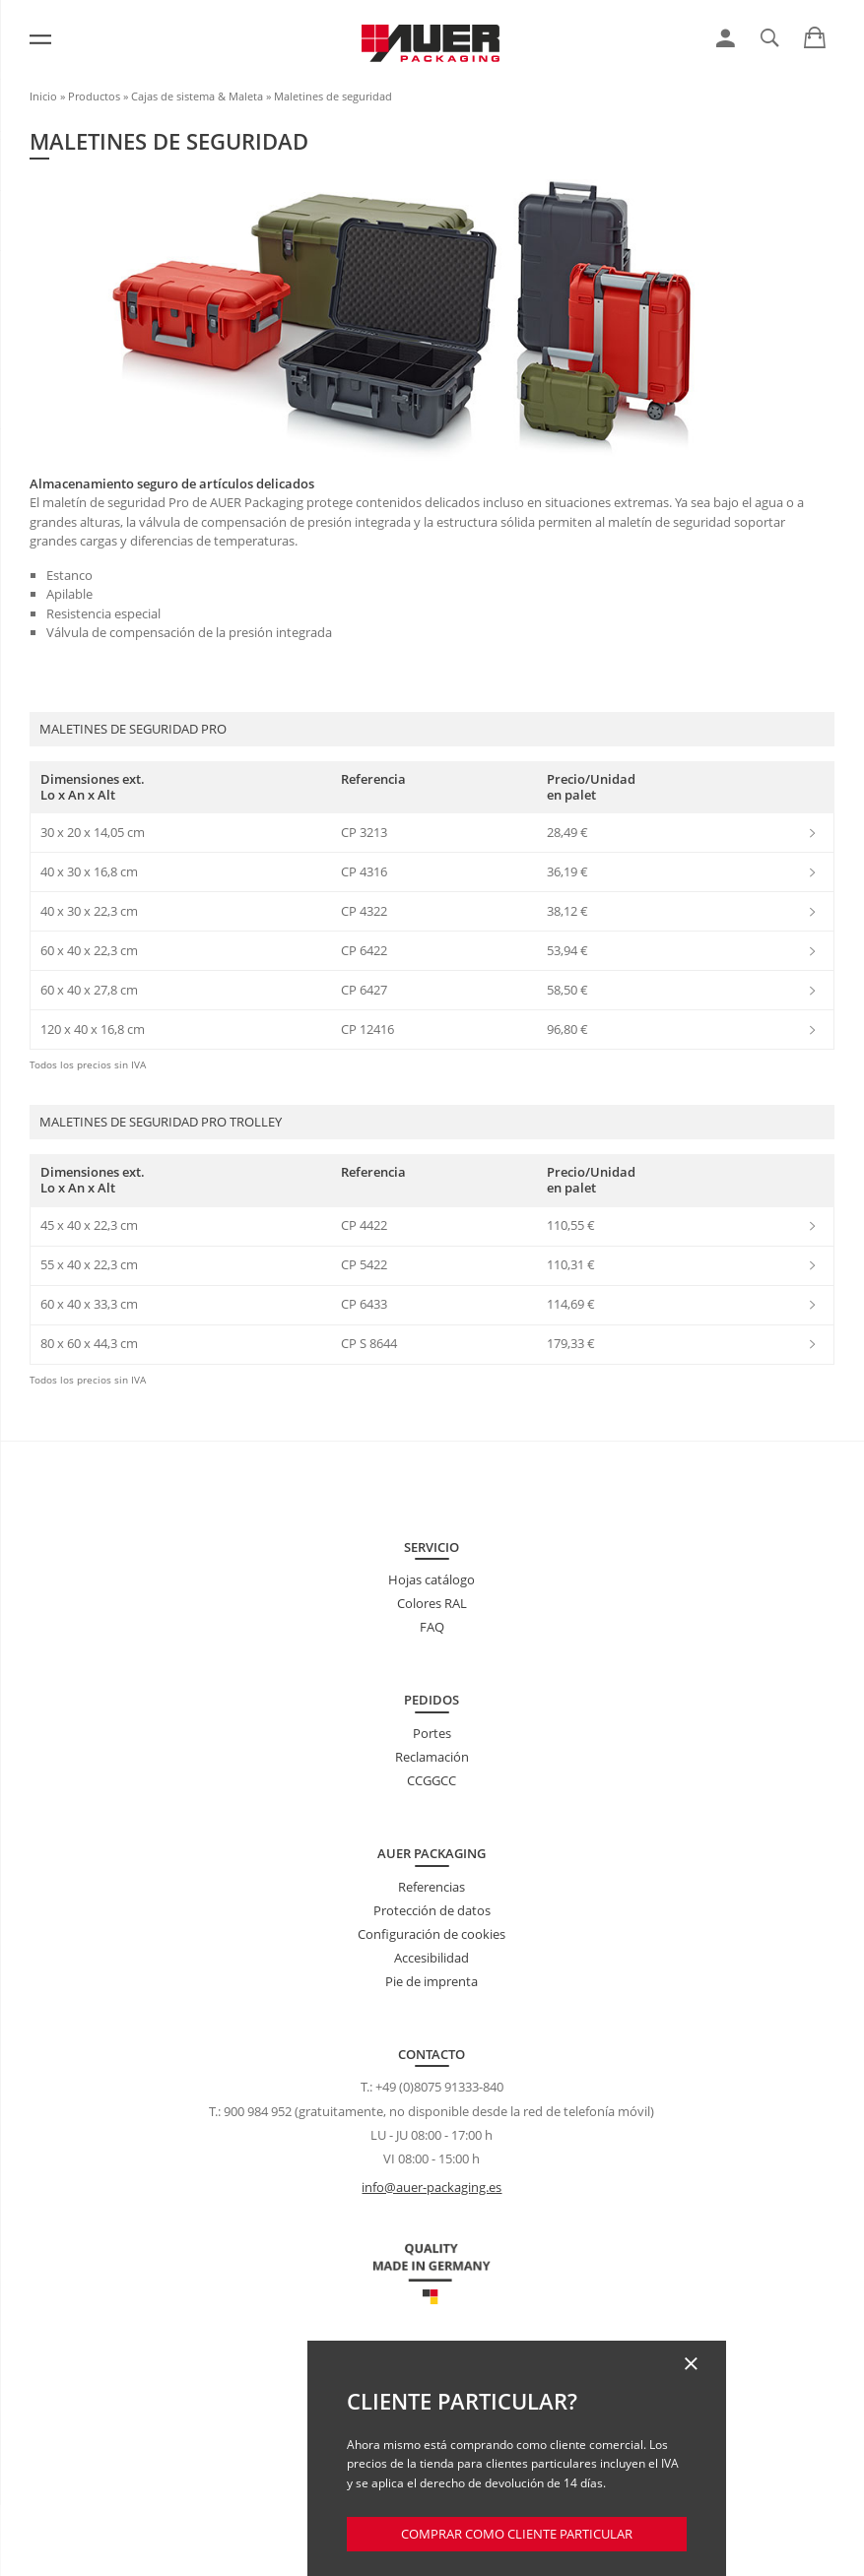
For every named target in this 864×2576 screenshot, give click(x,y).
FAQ (432, 1627)
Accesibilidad (431, 1957)
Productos (94, 96)
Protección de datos (432, 1910)
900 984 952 (258, 2111)
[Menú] (40, 39)
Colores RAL (432, 1603)
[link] (725, 38)
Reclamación (432, 1757)
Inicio (43, 96)
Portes (432, 1733)
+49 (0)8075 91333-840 (439, 2086)
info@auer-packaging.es (431, 2187)
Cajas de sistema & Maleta (197, 96)
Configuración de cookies (431, 1934)
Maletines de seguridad (333, 96)
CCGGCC (431, 1780)
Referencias (431, 1887)
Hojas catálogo (431, 1579)
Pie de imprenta (431, 1981)
